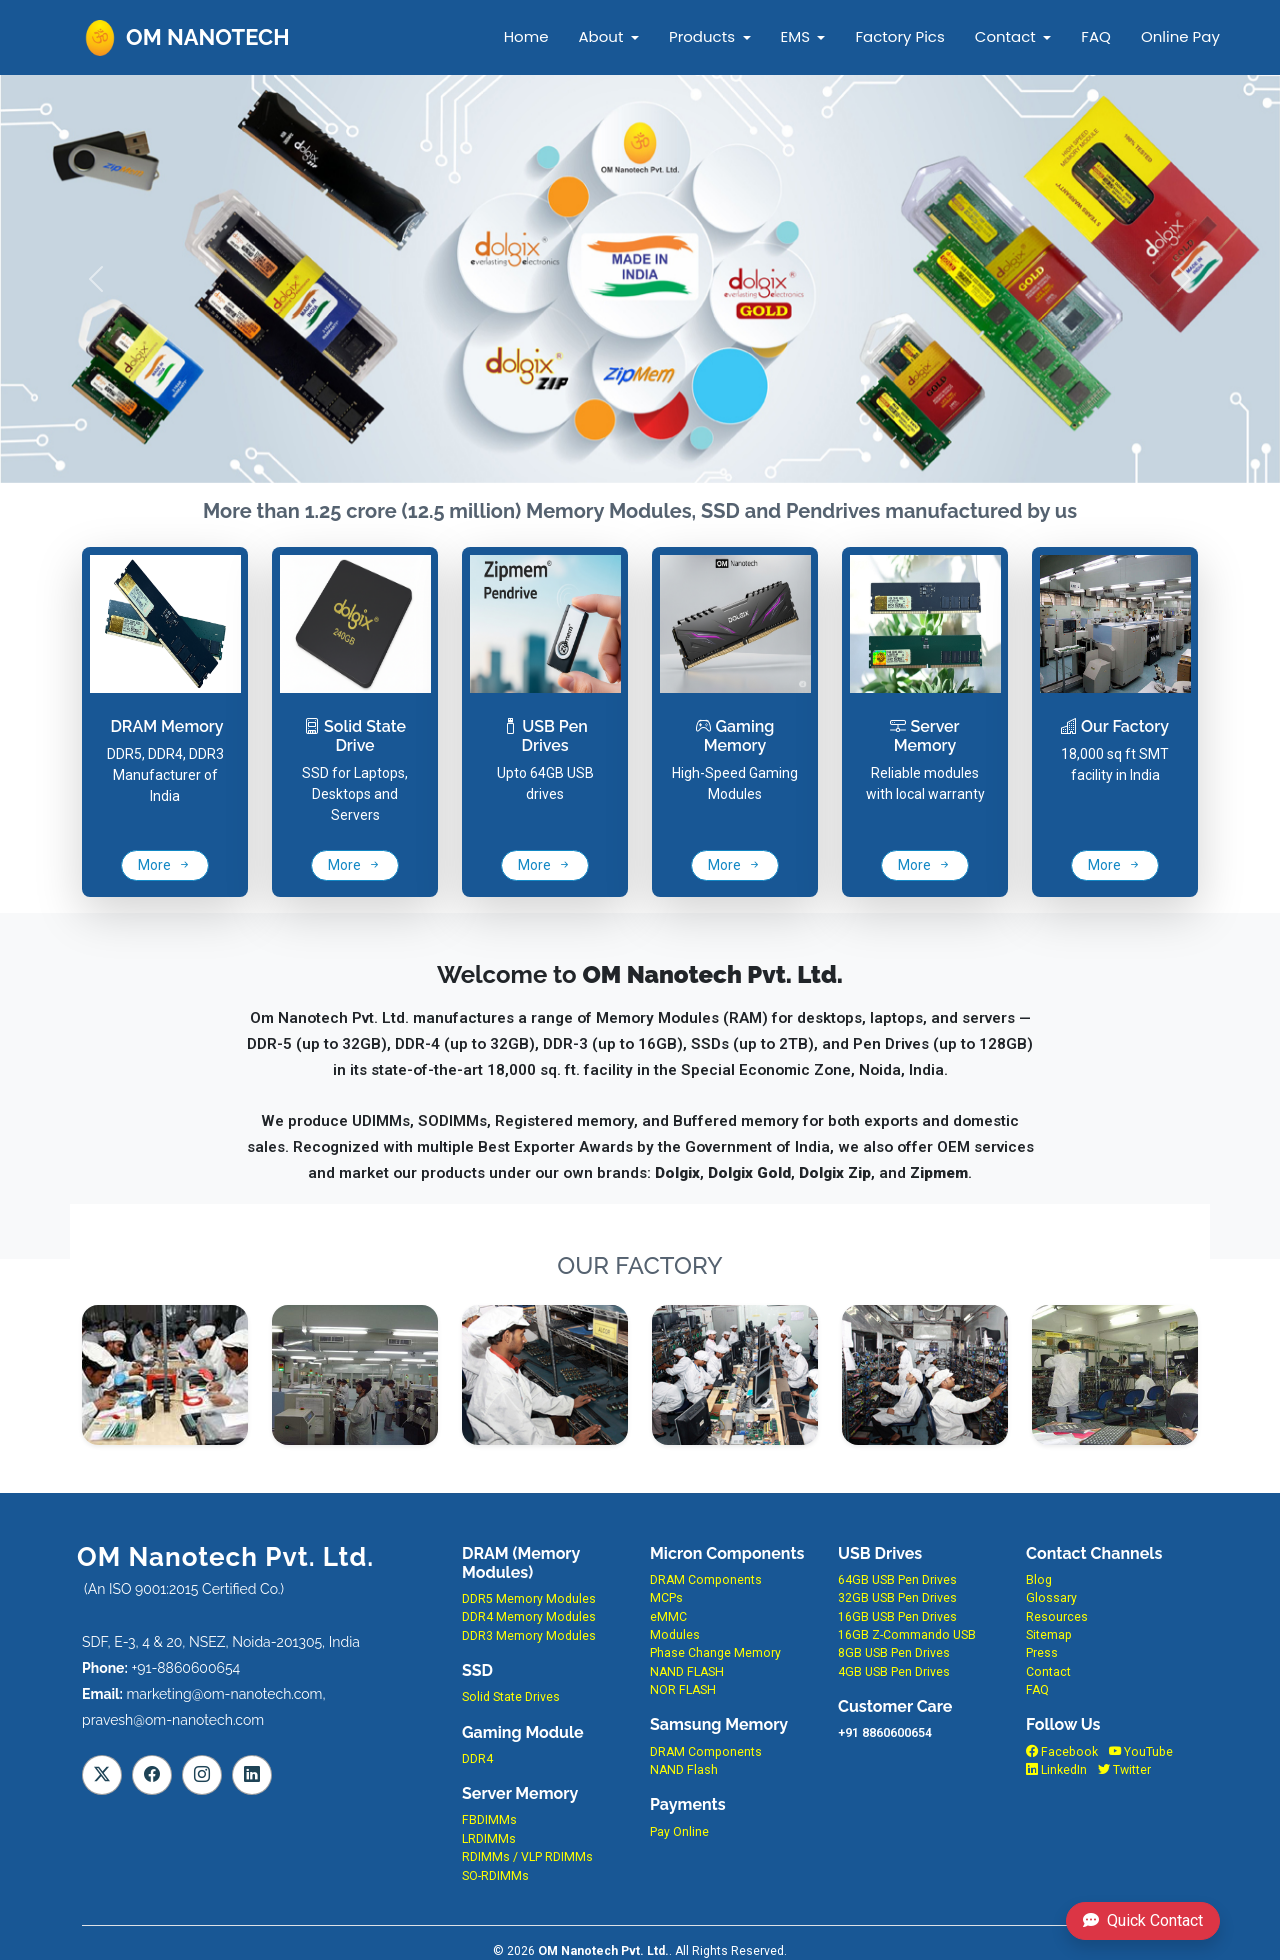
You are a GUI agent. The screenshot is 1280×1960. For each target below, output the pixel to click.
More (165, 865)
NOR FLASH (683, 1690)
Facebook (1062, 1752)
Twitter (1124, 1770)
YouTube (1141, 1752)
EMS (794, 36)
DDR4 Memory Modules (529, 1617)
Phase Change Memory (715, 1653)
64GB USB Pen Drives (897, 1580)
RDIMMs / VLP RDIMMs (527, 1857)
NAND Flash (684, 1770)
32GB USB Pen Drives (897, 1598)
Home (526, 36)
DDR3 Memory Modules (529, 1636)
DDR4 (477, 1759)
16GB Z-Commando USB (907, 1635)
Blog (1039, 1580)
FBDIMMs (489, 1820)
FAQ (1096, 36)
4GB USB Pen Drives (894, 1672)
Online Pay (1179, 36)
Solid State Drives (511, 1697)
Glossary (1051, 1598)
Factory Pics (899, 36)
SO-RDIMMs (495, 1876)
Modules (675, 1635)
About (600, 36)
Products (702, 36)
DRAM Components (706, 1580)
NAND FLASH (687, 1672)
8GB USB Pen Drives (894, 1653)
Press (1042, 1653)
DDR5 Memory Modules (529, 1599)
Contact (1005, 36)
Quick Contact (1143, 1920)
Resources (1057, 1617)
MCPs (666, 1598)
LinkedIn (1056, 1770)
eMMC (668, 1617)
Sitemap (1049, 1635)
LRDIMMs (489, 1839)
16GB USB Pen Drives (897, 1617)
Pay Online (679, 1832)
